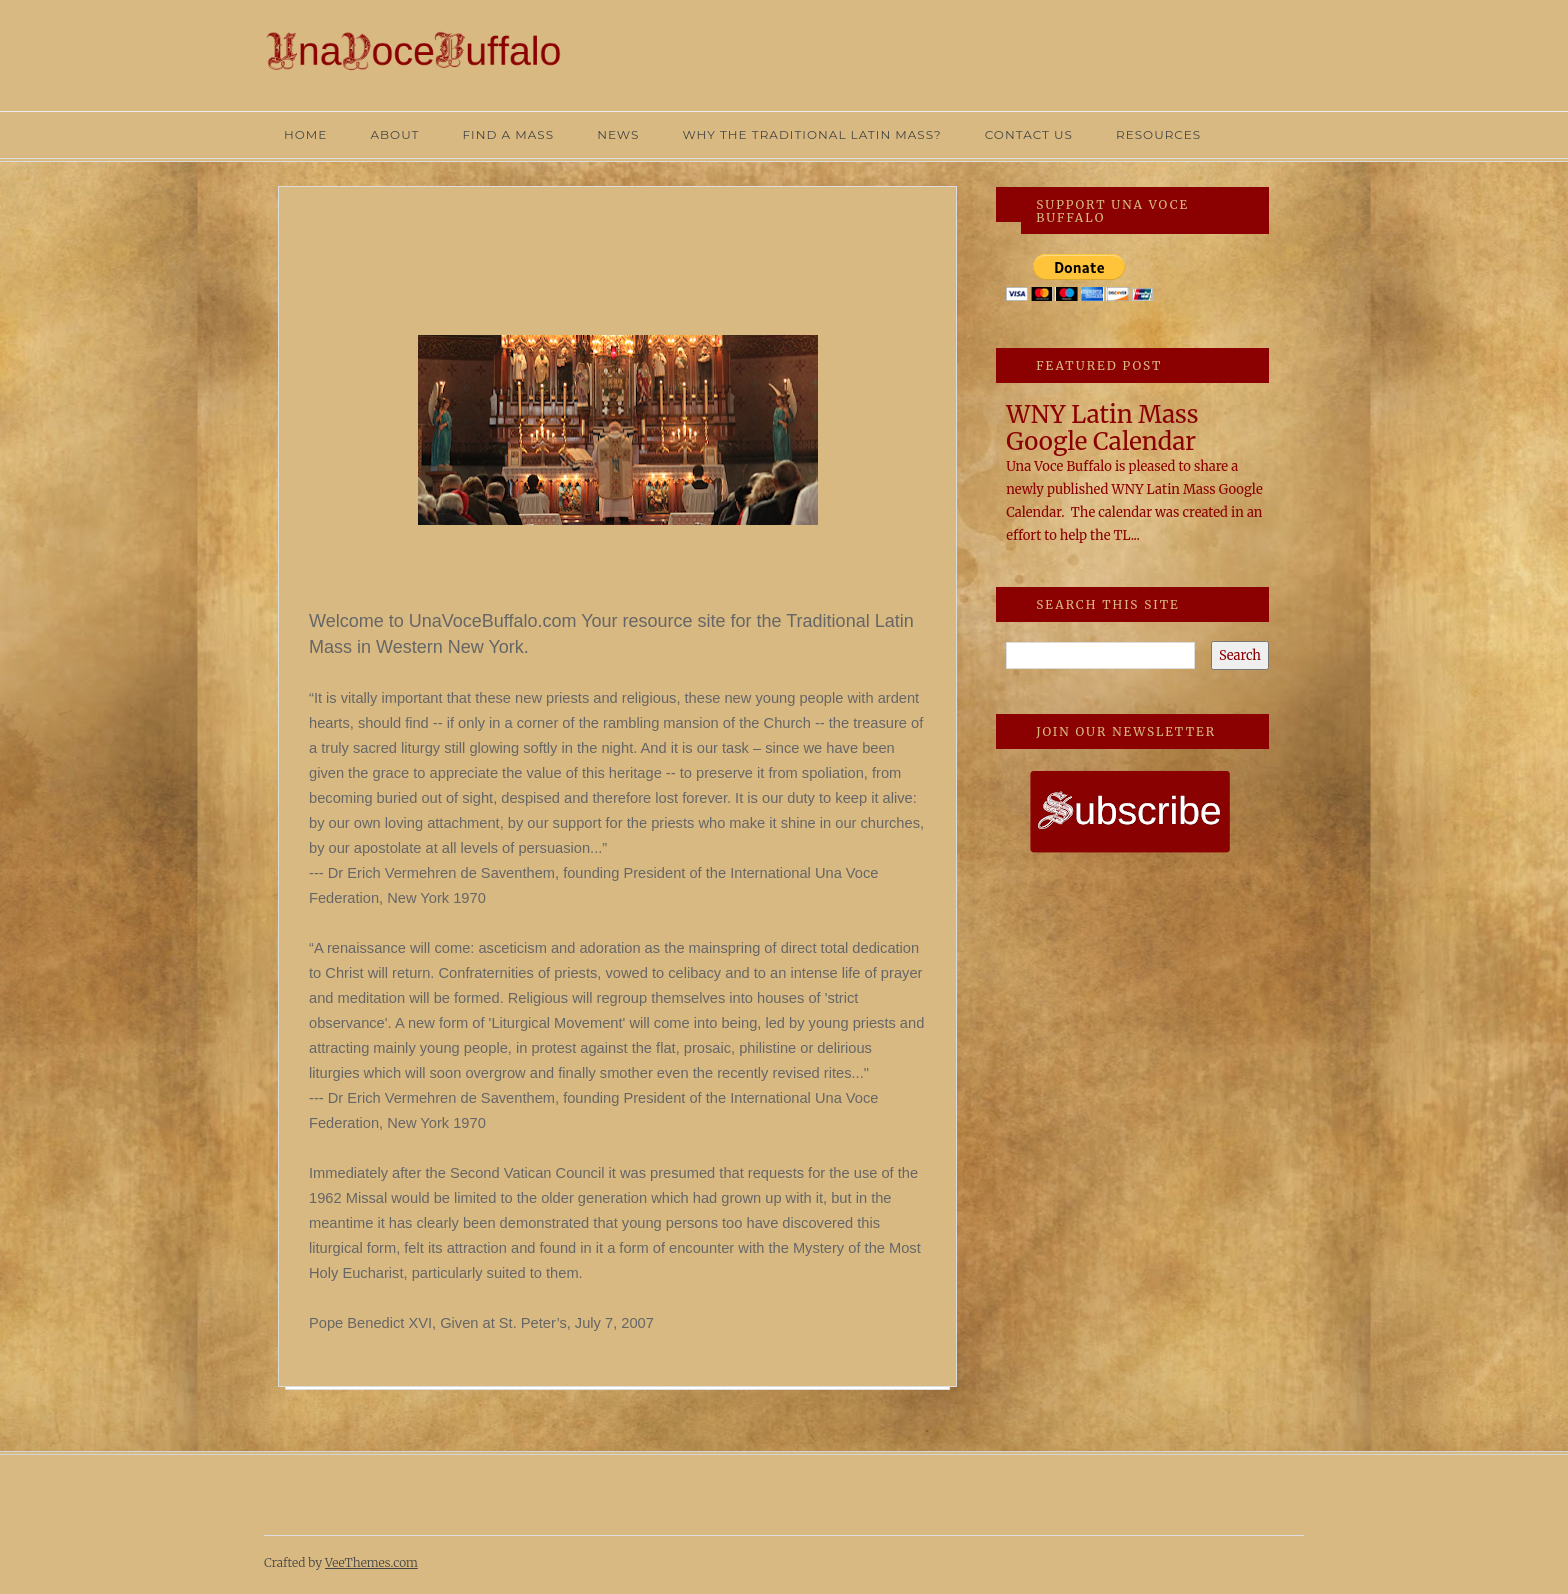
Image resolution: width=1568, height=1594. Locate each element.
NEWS (618, 134)
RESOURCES (1158, 134)
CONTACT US (1029, 134)
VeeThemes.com (371, 1562)
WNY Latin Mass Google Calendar (1102, 427)
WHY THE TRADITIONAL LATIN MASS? (811, 134)
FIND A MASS (508, 134)
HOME (305, 134)
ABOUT (394, 134)
